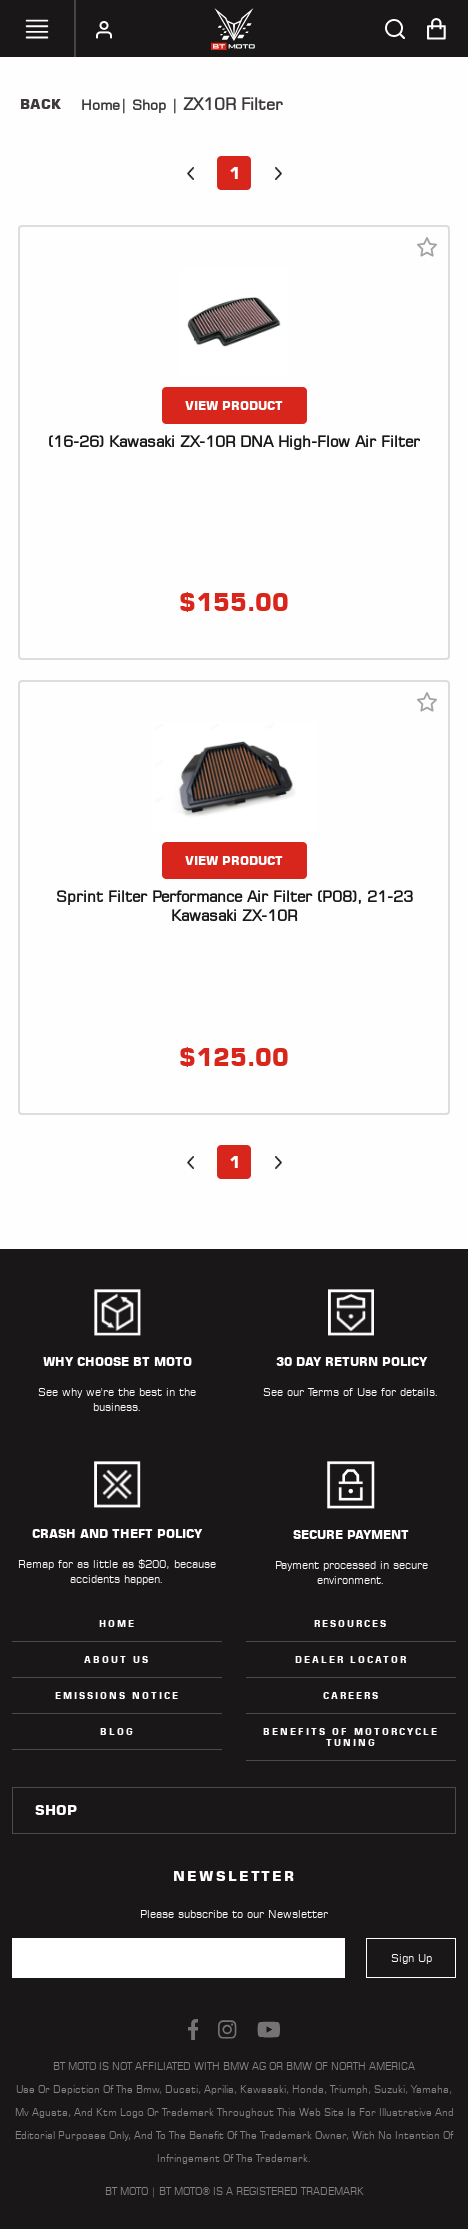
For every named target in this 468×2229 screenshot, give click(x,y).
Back (40, 104)
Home (100, 105)
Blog (117, 1731)
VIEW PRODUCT (234, 405)
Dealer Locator (351, 1659)
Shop (146, 105)
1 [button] (234, 173)
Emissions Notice (117, 1695)
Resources (351, 1623)
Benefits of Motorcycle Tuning (351, 1737)
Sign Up (411, 1958)
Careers (351, 1695)
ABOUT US (117, 1659)
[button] (190, 173)
